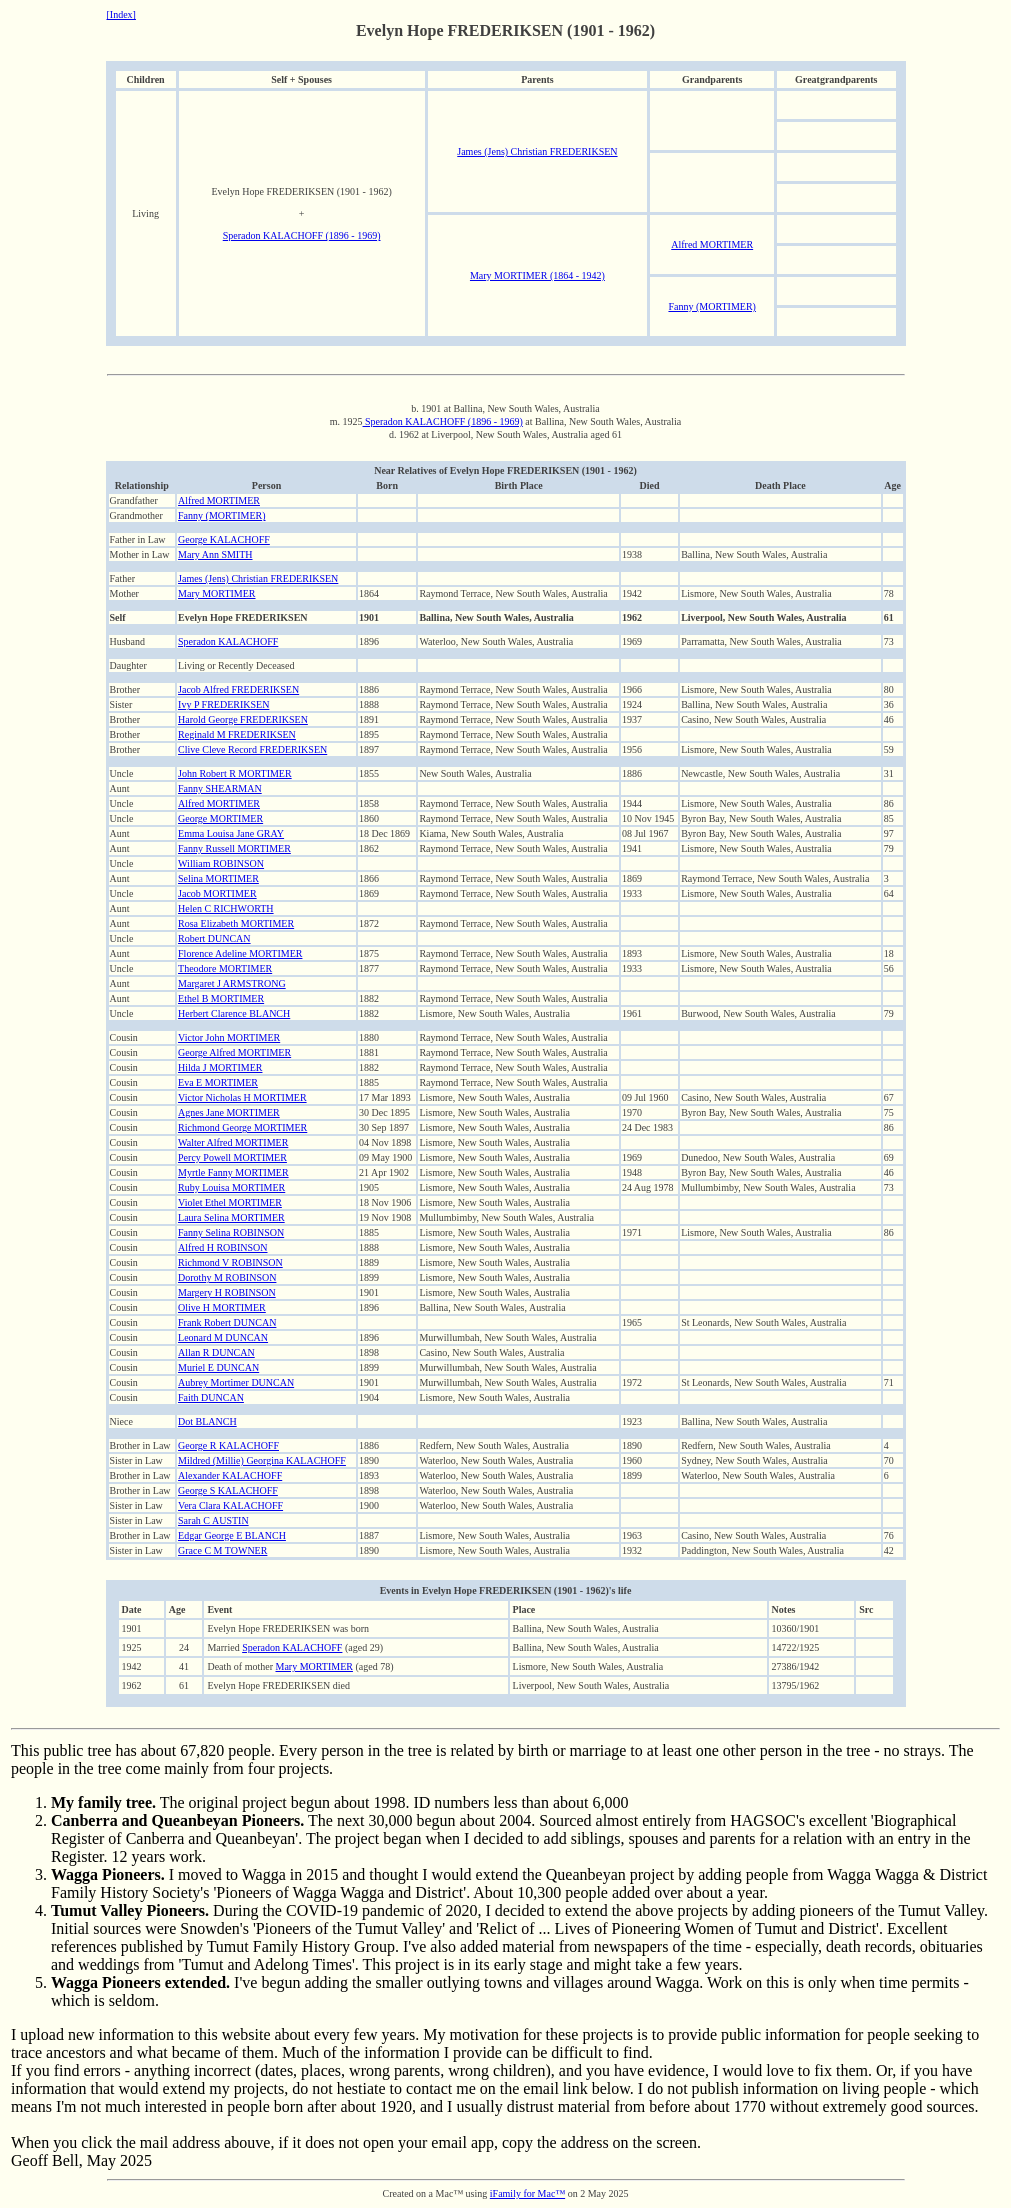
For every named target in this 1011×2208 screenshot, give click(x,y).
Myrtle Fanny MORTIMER (233, 1172)
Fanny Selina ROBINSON (231, 1232)
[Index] (121, 14)
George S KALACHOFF (228, 1490)
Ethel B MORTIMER (221, 998)
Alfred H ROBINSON (222, 1247)
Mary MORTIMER (216, 593)
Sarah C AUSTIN (213, 1520)
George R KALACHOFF (228, 1445)
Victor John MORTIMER (229, 1037)
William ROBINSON (221, 863)
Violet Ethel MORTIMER (230, 1202)
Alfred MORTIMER (712, 244)
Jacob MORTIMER (217, 893)
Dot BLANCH (207, 1421)
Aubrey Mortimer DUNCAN (236, 1382)
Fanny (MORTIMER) (711, 306)
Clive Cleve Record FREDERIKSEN (252, 749)
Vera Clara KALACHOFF (230, 1505)
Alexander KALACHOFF (230, 1475)
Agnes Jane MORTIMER (229, 1112)
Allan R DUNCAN (216, 1352)
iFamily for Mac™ (527, 2193)
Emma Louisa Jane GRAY (231, 833)
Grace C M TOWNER (222, 1550)
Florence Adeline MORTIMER (240, 953)
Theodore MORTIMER (225, 968)
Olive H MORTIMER (222, 1307)
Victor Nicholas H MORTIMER (242, 1097)
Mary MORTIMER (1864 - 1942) (537, 275)
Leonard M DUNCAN (223, 1337)
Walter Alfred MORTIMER (233, 1142)
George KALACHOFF (224, 539)
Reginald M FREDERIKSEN (237, 734)
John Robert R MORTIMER (235, 773)
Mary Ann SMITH (215, 554)
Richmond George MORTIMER (242, 1127)
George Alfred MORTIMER (234, 1052)
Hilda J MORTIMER (220, 1067)
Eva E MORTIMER (218, 1082)
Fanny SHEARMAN (220, 788)
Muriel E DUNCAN (218, 1367)
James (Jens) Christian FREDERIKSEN (537, 151)
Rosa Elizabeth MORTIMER (236, 923)
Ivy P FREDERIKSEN (223, 704)
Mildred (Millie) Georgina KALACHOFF (262, 1460)
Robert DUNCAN (214, 938)
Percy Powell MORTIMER (232, 1157)
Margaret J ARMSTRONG (232, 983)
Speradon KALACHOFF (228, 641)
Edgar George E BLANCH (232, 1535)
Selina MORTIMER (218, 878)
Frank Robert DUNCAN (227, 1322)
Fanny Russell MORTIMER (234, 848)
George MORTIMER (220, 818)
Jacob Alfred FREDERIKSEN (238, 689)
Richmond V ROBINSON (230, 1262)
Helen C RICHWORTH (226, 908)
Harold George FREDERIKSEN (243, 719)
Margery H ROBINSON (227, 1292)
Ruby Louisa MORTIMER (231, 1187)
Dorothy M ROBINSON (227, 1277)
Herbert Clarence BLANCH (234, 1013)
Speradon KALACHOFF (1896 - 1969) (302, 235)
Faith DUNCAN (211, 1397)
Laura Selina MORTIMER (231, 1217)
